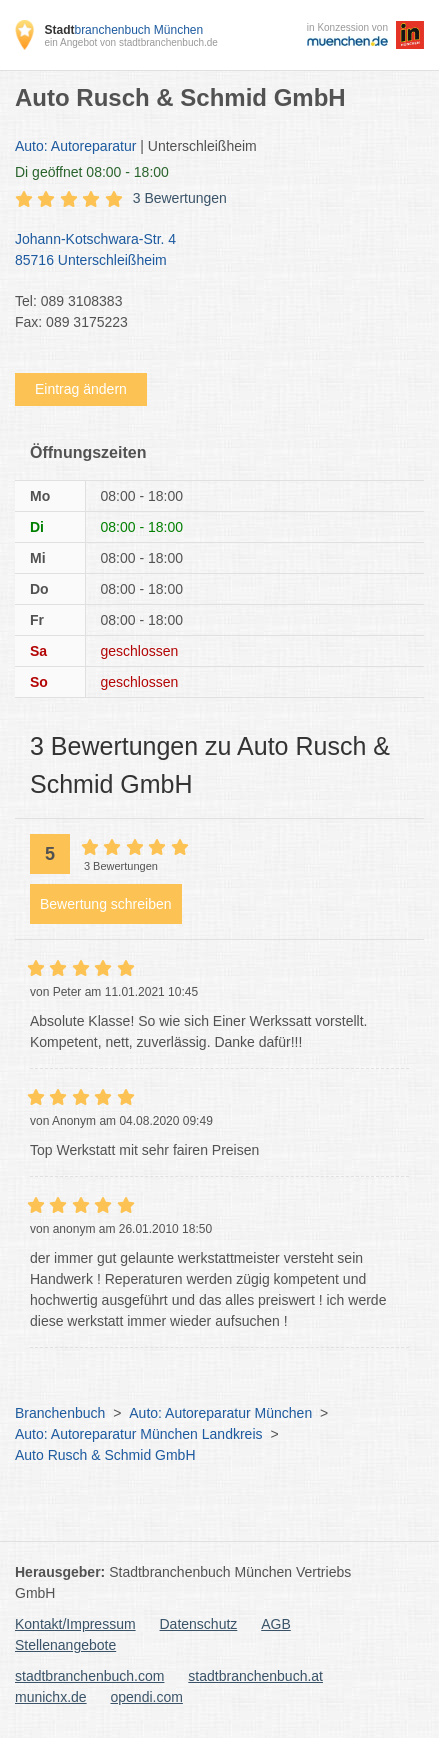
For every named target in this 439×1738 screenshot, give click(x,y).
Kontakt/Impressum (75, 1624)
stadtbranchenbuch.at (255, 1676)
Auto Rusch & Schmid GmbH (105, 1455)
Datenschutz (199, 1624)
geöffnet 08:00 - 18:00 (92, 172)
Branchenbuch (60, 1413)
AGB (276, 1624)
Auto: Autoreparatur (75, 146)
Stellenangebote (65, 1645)
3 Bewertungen (180, 198)
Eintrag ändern (81, 389)
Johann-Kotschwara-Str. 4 (209, 251)
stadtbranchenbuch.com (89, 1676)
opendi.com (146, 1697)
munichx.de (51, 1697)
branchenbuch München (123, 30)
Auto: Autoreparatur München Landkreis (139, 1434)
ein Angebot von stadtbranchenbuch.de (130, 42)
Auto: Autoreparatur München (220, 1413)
